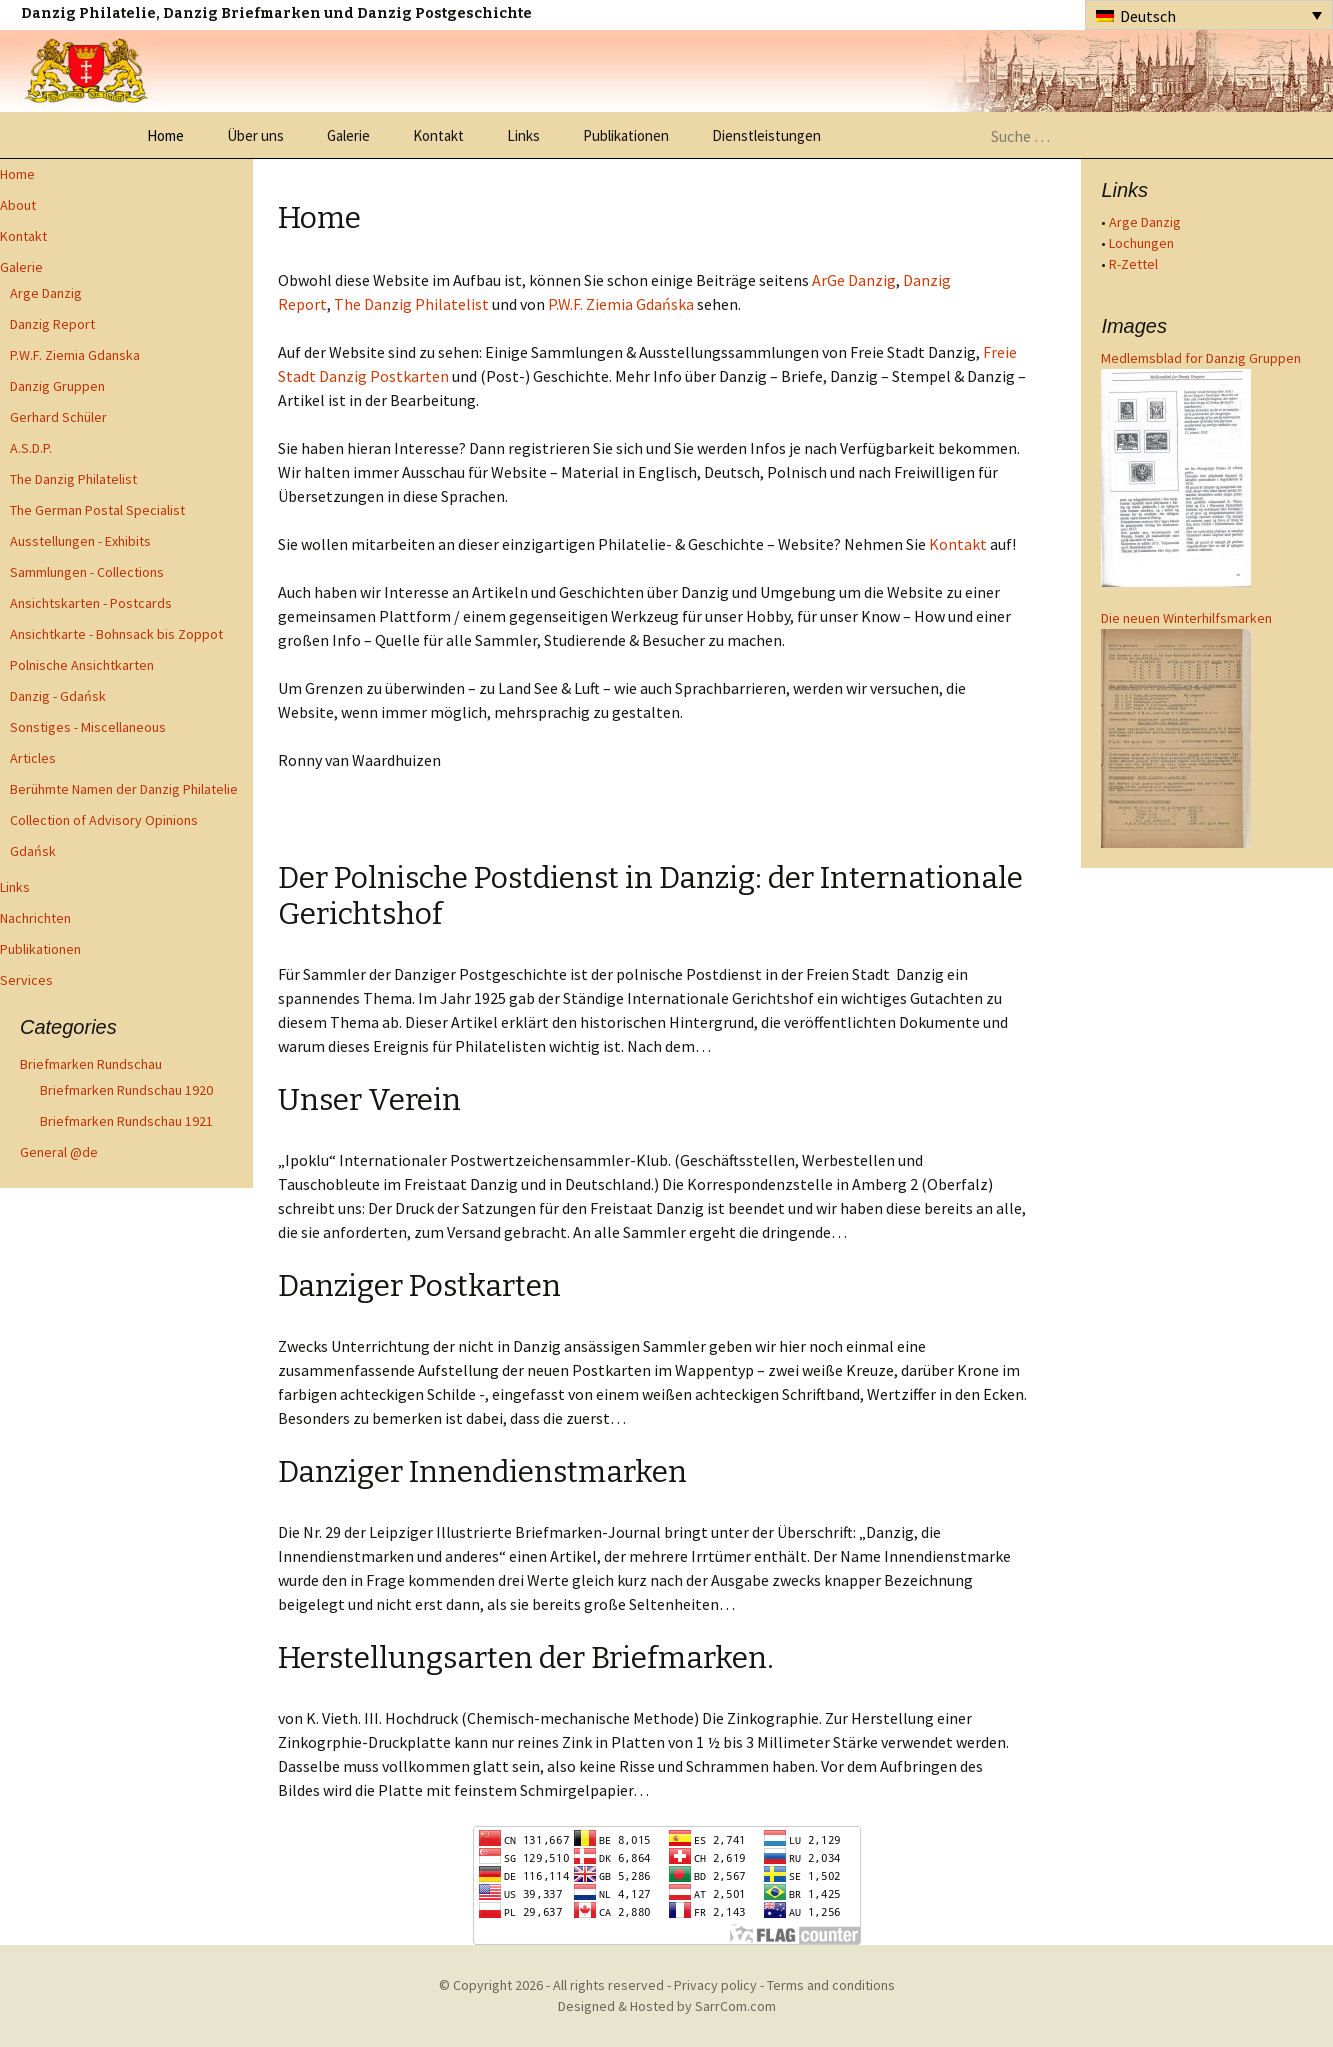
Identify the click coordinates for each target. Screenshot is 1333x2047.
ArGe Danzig (854, 280)
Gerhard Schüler (58, 417)
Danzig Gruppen (57, 386)
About (18, 205)
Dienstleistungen (766, 135)
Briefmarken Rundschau (91, 1064)
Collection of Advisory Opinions (104, 820)
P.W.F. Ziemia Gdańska (621, 304)
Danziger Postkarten (419, 1286)
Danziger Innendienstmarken (482, 1472)
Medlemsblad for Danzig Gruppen (1201, 358)
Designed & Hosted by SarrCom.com (667, 2006)
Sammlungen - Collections (87, 572)
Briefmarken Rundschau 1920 (126, 1090)
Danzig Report (52, 324)
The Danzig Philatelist (73, 479)
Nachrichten (35, 918)
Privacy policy (715, 1985)
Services (26, 980)
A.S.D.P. (31, 448)
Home (165, 135)
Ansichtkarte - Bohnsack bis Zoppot (116, 634)
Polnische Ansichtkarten (82, 665)
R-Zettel (1133, 264)
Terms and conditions (831, 1985)
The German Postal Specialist (97, 510)
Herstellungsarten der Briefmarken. (526, 1658)
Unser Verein (369, 1100)
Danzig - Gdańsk (58, 696)
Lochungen (1141, 243)
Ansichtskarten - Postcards (91, 603)
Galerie (348, 135)
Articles (33, 758)
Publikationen (626, 135)
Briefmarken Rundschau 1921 (126, 1121)
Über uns (255, 135)
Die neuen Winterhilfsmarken (1186, 618)
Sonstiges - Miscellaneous (88, 727)
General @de (59, 1152)
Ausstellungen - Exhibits (80, 541)
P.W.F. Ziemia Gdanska (75, 355)
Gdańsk (33, 851)
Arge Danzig (46, 293)
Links (523, 135)
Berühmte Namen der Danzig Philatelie (124, 789)
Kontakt (438, 135)
